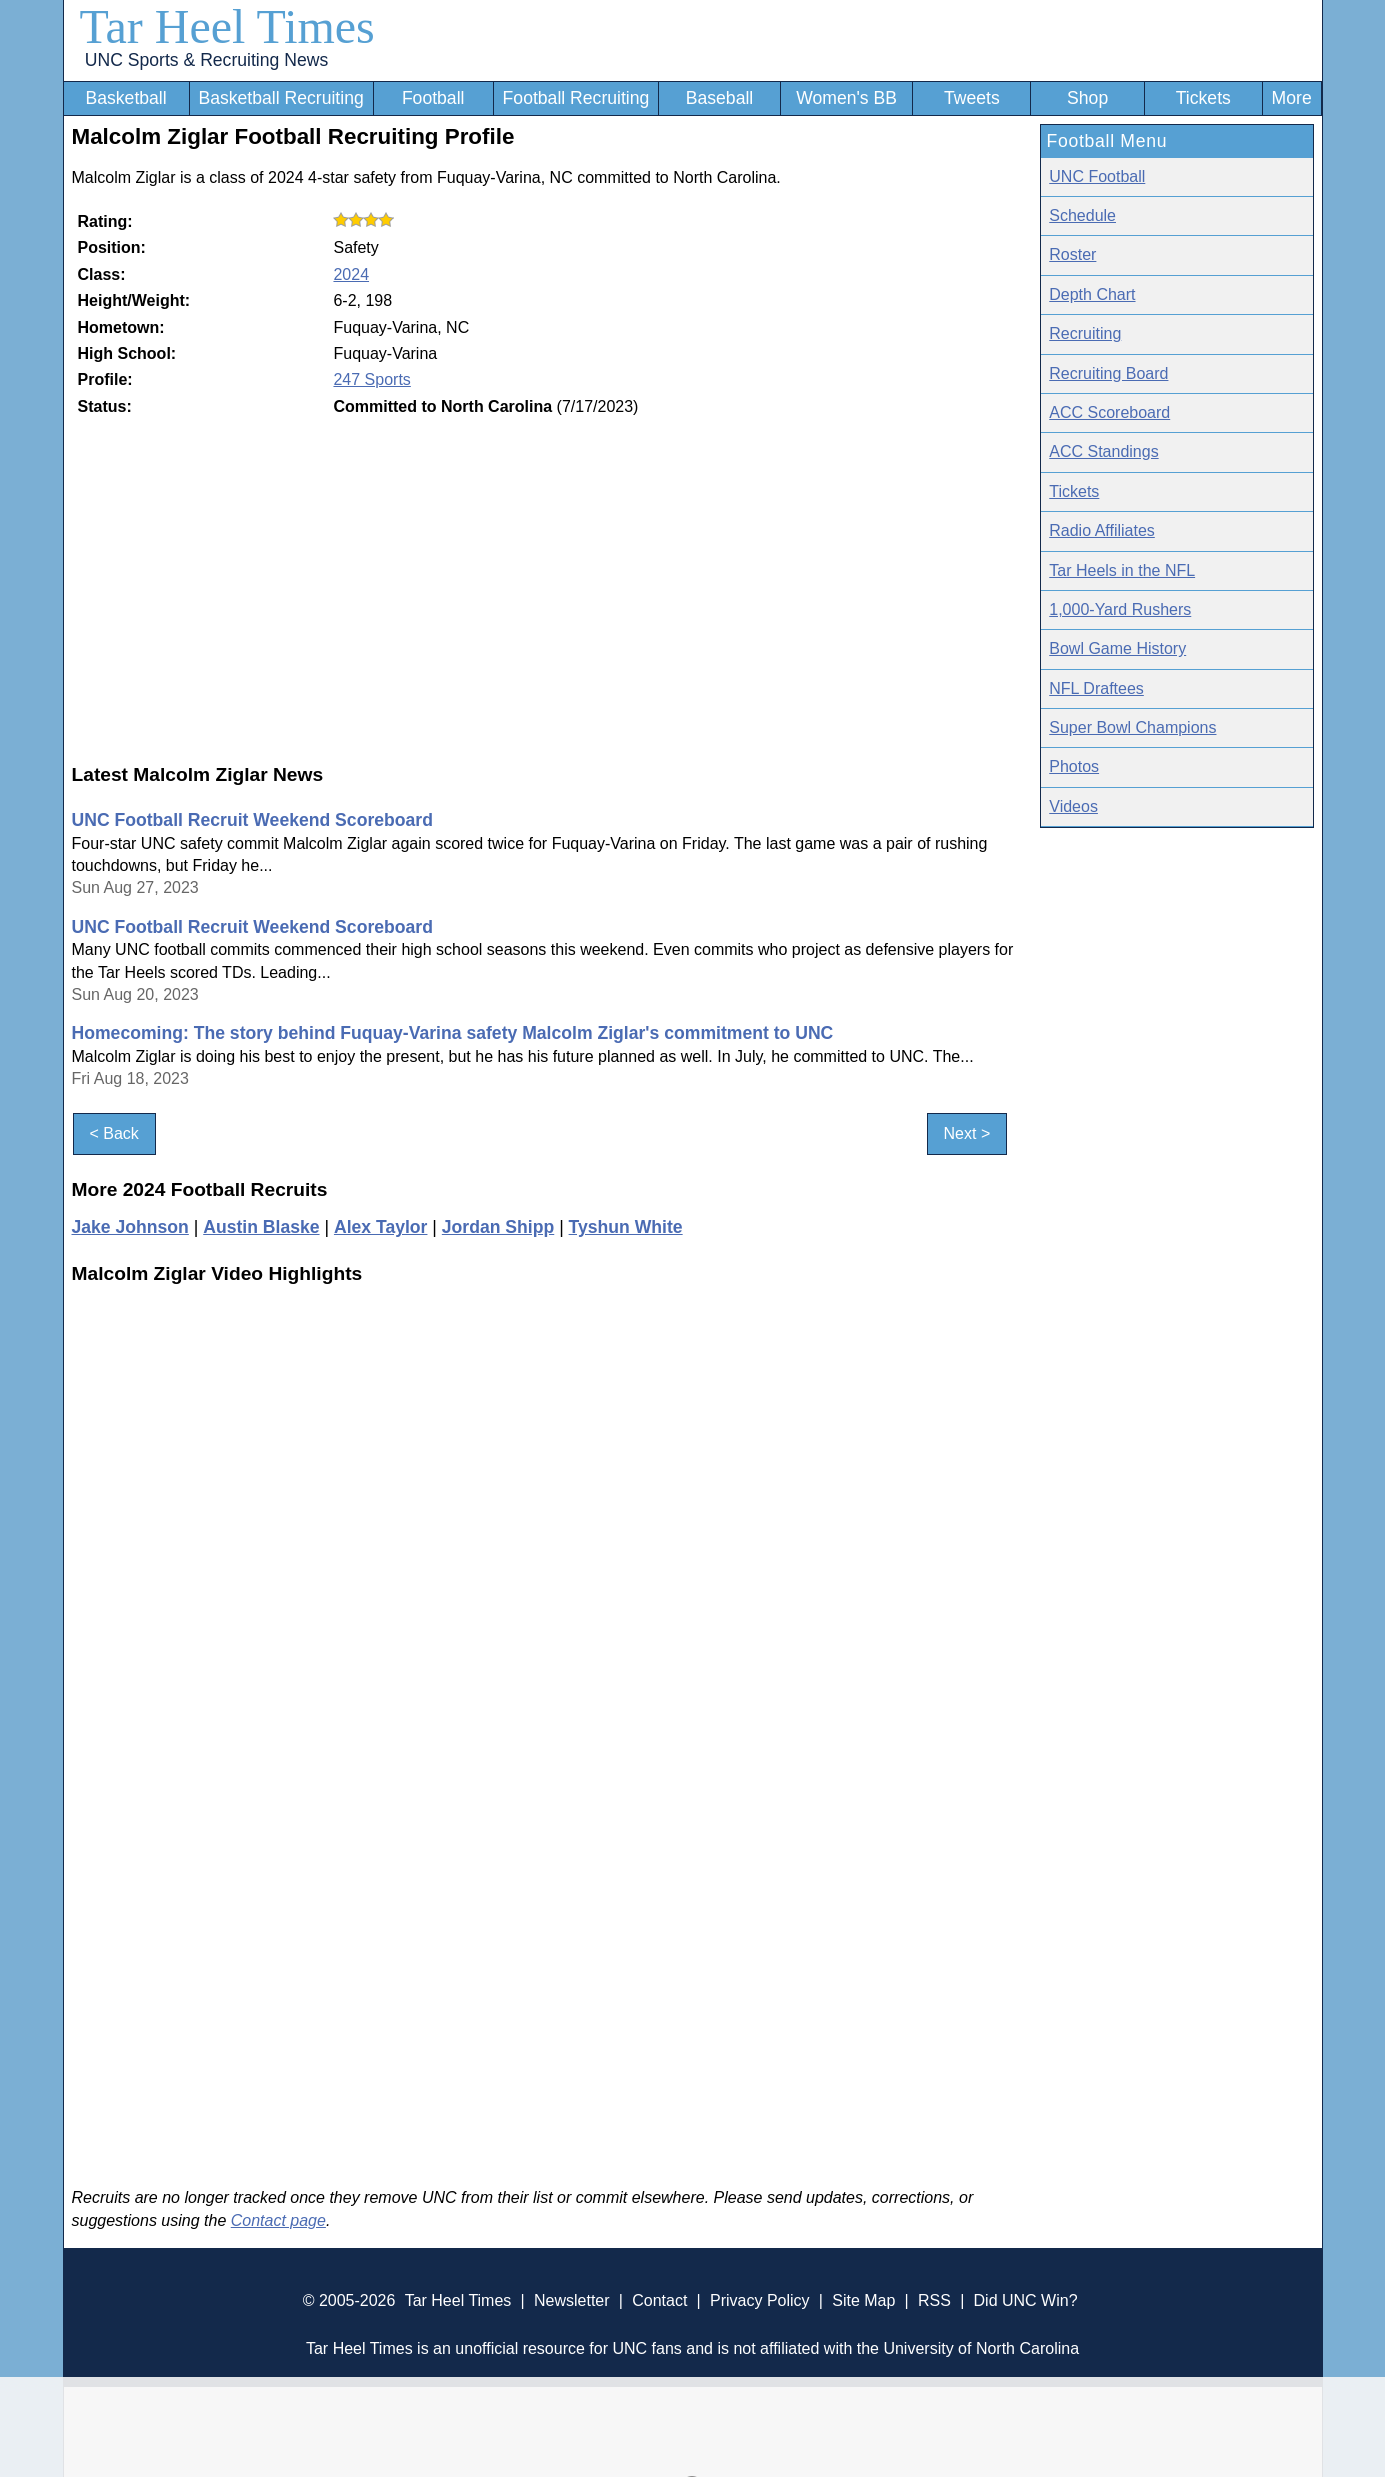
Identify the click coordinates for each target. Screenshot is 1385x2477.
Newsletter (572, 2300)
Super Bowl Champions (1132, 727)
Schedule (1082, 215)
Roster (1072, 254)
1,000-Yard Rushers (1120, 609)
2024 (351, 274)
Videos (1073, 806)
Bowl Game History (1117, 648)
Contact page (278, 2220)
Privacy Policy (760, 2300)
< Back (114, 1134)
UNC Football (1097, 176)
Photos (1074, 766)
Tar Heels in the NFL (1122, 570)
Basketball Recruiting (280, 98)
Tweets (972, 98)
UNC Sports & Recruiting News (206, 60)
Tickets (1203, 98)
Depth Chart (1092, 294)
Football (433, 98)
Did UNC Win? (1026, 2300)
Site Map (863, 2300)
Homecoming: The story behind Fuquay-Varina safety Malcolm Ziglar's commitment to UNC (453, 1033)
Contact (659, 2300)
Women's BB (846, 98)
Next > (967, 1134)
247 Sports (371, 379)
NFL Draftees (1096, 688)
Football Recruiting (576, 98)
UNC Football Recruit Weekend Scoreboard (252, 820)
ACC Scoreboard (1109, 412)
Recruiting (1085, 333)
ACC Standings (1103, 451)
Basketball (125, 98)
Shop (1087, 98)
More (1292, 98)
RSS (934, 2300)
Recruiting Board (1108, 373)
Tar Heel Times (227, 26)
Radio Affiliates (1102, 530)
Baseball (720, 98)
